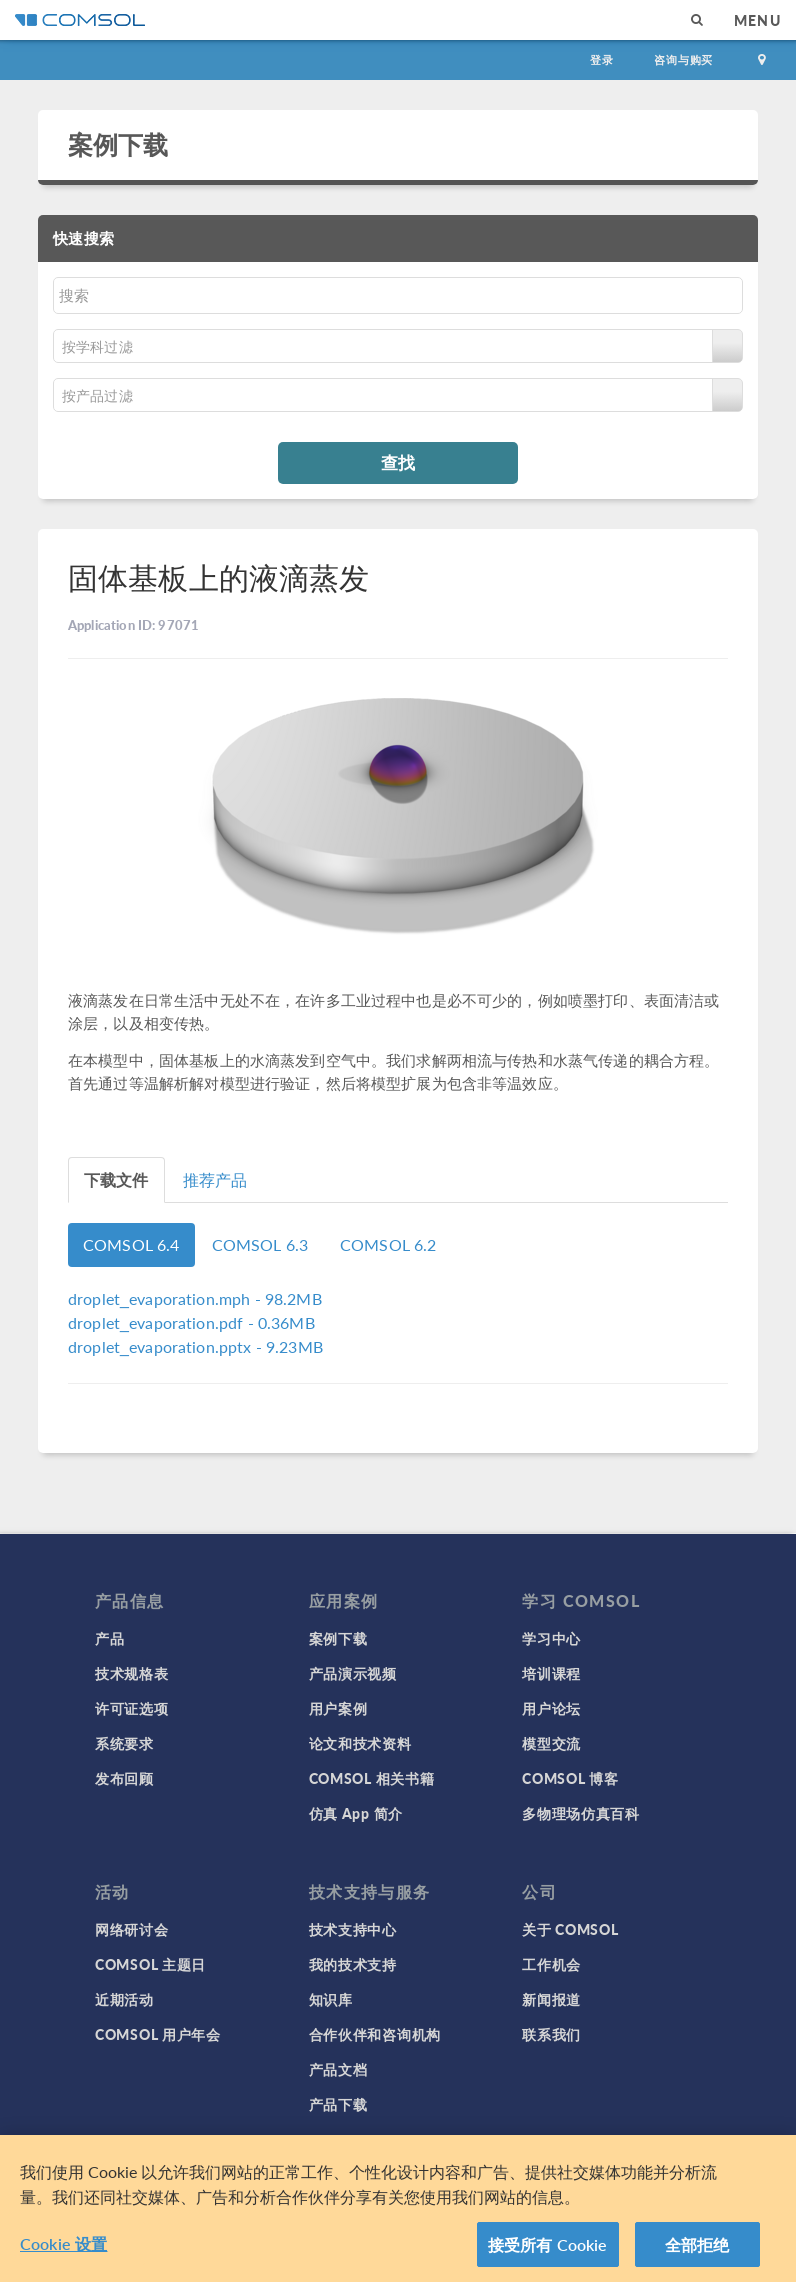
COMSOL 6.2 (388, 1244)
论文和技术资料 (360, 1743)
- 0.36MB (191, 1322)
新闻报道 (551, 1999)
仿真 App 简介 (356, 1813)
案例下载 (118, 144)
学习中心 (551, 1638)
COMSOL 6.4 (131, 1244)
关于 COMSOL (570, 1929)
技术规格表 (132, 1673)
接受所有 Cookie (548, 2251)
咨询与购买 (683, 59)
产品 (109, 1638)
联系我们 (551, 2034)
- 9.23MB (195, 1346)
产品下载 (338, 2104)
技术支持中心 (353, 1929)
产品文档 (338, 2069)
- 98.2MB (195, 1298)
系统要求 (124, 1743)
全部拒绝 (697, 2251)
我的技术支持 (353, 1964)
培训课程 (551, 1673)
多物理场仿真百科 (581, 1813)
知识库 (331, 1999)
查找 (398, 462)
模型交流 (551, 1743)
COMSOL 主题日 (150, 1964)
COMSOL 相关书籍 (372, 1778)
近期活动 (124, 1999)
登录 (602, 59)
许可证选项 (132, 1708)
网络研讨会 (132, 1929)
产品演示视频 (353, 1673)
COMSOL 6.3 (260, 1244)
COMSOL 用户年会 (158, 2034)
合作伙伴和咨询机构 (375, 2034)
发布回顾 (124, 1778)
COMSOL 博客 (570, 1778)
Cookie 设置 (63, 2250)
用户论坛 (551, 1708)
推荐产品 (215, 1179)
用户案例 (338, 1708)
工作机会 (551, 1964)
